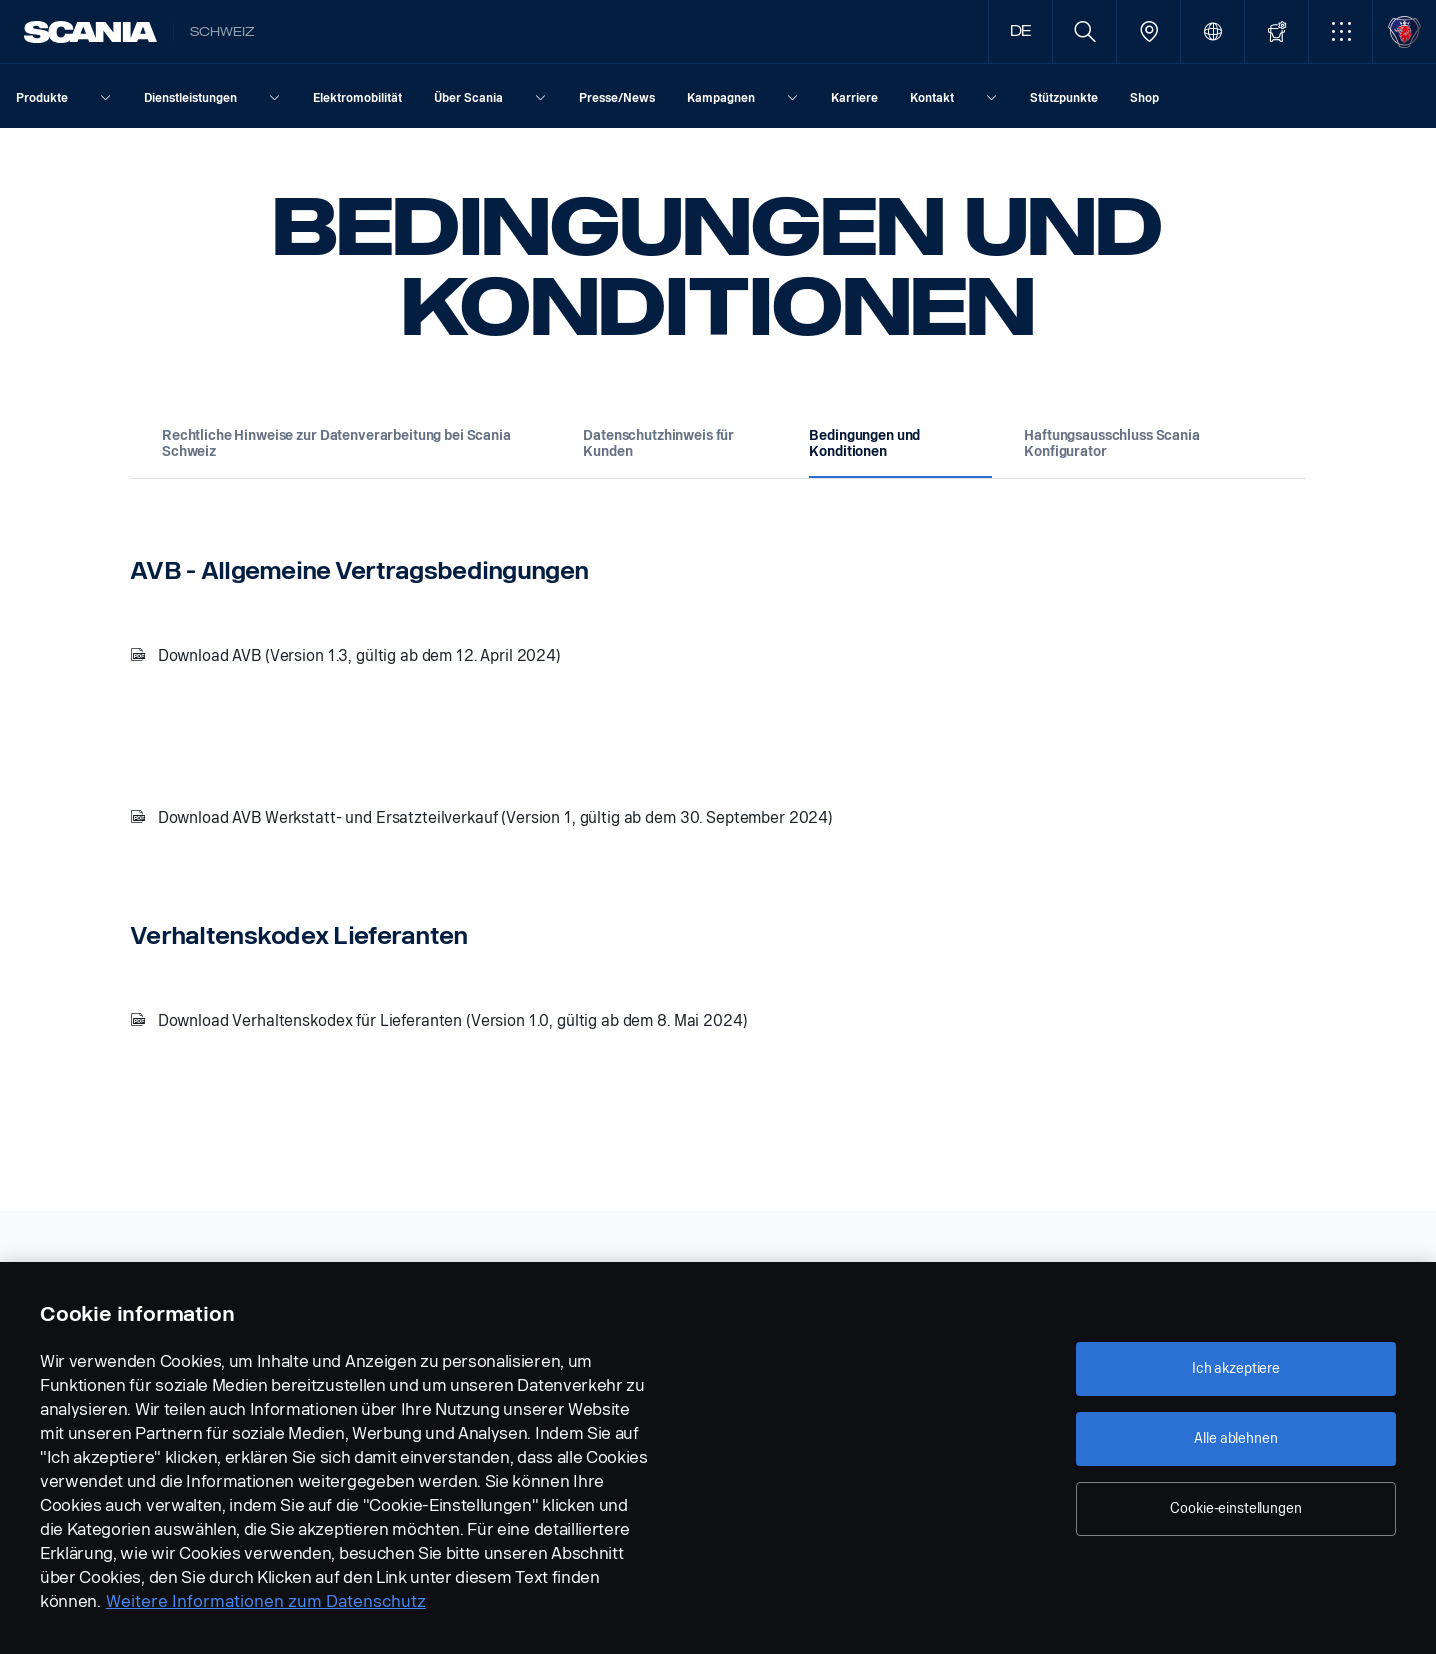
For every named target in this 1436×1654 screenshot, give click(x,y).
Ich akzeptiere (1236, 1368)
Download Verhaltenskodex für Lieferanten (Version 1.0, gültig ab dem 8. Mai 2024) (452, 1020)
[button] (1340, 31)
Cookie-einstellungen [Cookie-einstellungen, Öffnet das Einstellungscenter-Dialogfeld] (1235, 1508)
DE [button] (1021, 31)
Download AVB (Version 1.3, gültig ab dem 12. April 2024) (359, 655)
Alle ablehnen (1235, 1438)
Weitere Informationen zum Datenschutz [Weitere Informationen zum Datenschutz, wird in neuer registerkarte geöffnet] (266, 1601)
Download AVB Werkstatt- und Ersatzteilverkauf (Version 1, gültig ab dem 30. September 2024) (495, 817)
